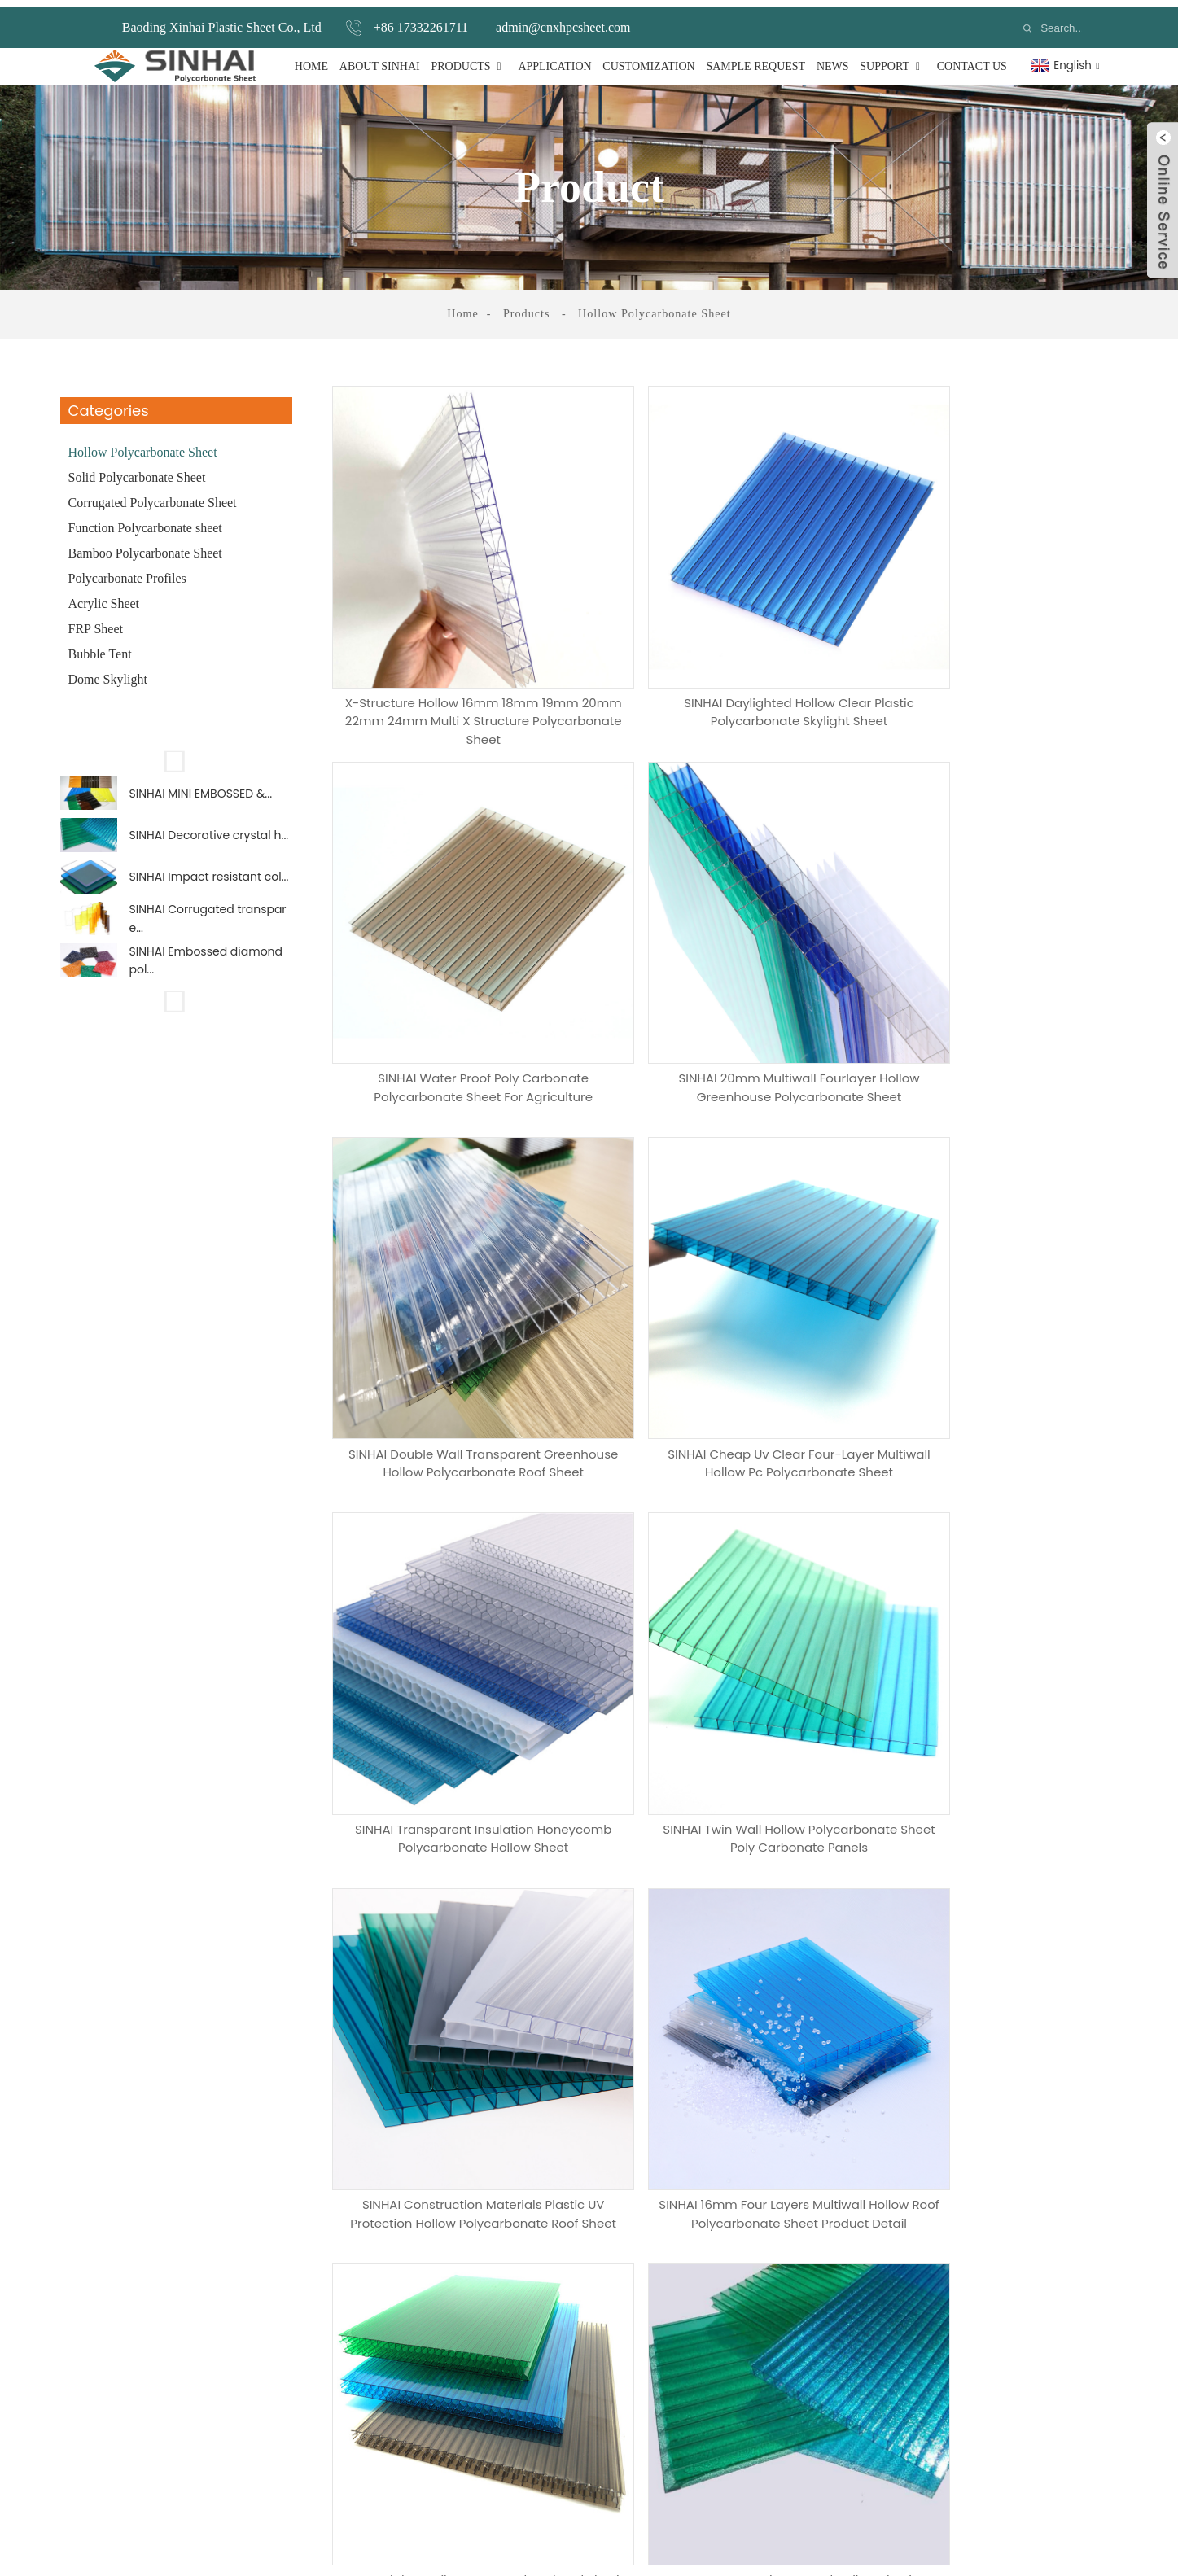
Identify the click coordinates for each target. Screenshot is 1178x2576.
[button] (176, 754)
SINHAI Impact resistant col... (209, 886)
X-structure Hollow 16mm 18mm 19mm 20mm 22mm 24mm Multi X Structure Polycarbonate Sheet (459, 663)
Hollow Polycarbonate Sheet (653, 306)
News (833, 59)
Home (311, 59)
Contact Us (972, 59)
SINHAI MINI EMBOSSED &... (201, 789)
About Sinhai (379, 59)
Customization (648, 59)
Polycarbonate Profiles (127, 571)
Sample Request (755, 59)
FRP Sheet (95, 621)
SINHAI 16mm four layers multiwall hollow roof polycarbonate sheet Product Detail (459, 1662)
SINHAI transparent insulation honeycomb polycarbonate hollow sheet (459, 1329)
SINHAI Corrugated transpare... (208, 935)
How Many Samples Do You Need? (271, 2111)
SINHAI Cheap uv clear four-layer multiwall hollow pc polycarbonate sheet (995, 996)
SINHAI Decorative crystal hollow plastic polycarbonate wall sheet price (995, 1655)
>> (1027, 1738)
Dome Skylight (107, 672)
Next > (983, 1738)
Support (893, 59)
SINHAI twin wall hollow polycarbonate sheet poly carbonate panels (728, 1322)
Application (554, 59)
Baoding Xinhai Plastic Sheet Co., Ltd (222, 20)
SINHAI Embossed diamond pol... (206, 984)
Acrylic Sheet (104, 596)
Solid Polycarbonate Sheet (137, 470)
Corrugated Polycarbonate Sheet (152, 495)
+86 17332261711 (421, 20)
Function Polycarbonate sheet (145, 520)
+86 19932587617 (830, 2426)
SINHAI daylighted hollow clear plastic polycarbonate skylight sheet (727, 657)
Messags (195, 2178)
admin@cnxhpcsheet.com (563, 20)
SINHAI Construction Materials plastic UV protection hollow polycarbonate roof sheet (995, 1329)
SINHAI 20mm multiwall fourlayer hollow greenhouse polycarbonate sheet (459, 996)
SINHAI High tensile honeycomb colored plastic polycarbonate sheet (727, 1655)
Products (468, 59)
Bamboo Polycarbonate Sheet (145, 546)
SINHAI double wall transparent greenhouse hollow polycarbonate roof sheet (727, 996)
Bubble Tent (100, 647)
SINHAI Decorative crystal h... (209, 838)
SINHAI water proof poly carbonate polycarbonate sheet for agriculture (995, 657)
